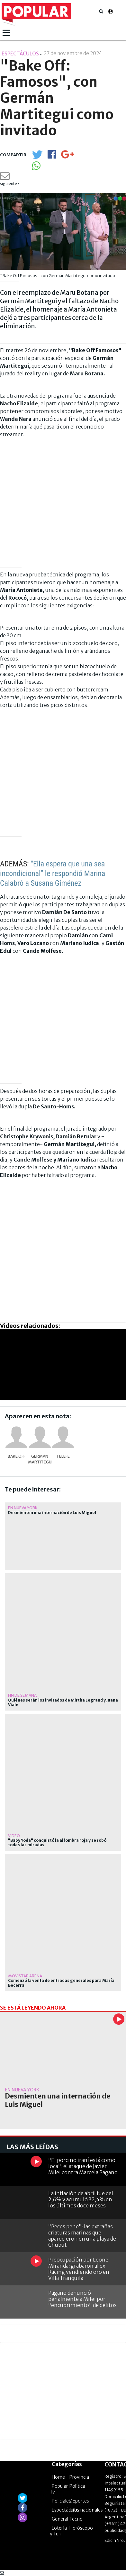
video (14, 1835)
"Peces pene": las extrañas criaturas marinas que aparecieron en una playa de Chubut (82, 2235)
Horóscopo (81, 2528)
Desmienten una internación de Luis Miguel (52, 1512)
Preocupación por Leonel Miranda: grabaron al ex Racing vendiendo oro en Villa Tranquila (79, 2269)
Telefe (63, 1456)
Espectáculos (65, 2510)
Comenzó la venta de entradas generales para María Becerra (61, 1982)
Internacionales (86, 2510)
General (60, 2519)
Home (58, 2477)
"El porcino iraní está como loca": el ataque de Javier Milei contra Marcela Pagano (83, 2166)
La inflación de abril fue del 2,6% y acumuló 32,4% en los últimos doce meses (80, 2199)
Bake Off (16, 1456)
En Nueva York (23, 1507)
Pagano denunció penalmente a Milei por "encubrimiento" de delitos (82, 2299)
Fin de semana (22, 1695)
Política (77, 2486)
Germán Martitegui (39, 1459)
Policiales (61, 2501)
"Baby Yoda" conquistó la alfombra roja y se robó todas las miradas (57, 1842)
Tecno (76, 2519)
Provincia (79, 2477)
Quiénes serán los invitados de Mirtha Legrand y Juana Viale (63, 1702)
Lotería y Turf (58, 2531)
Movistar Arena (25, 1975)
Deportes (79, 2501)
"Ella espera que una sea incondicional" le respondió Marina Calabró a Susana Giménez (52, 873)
